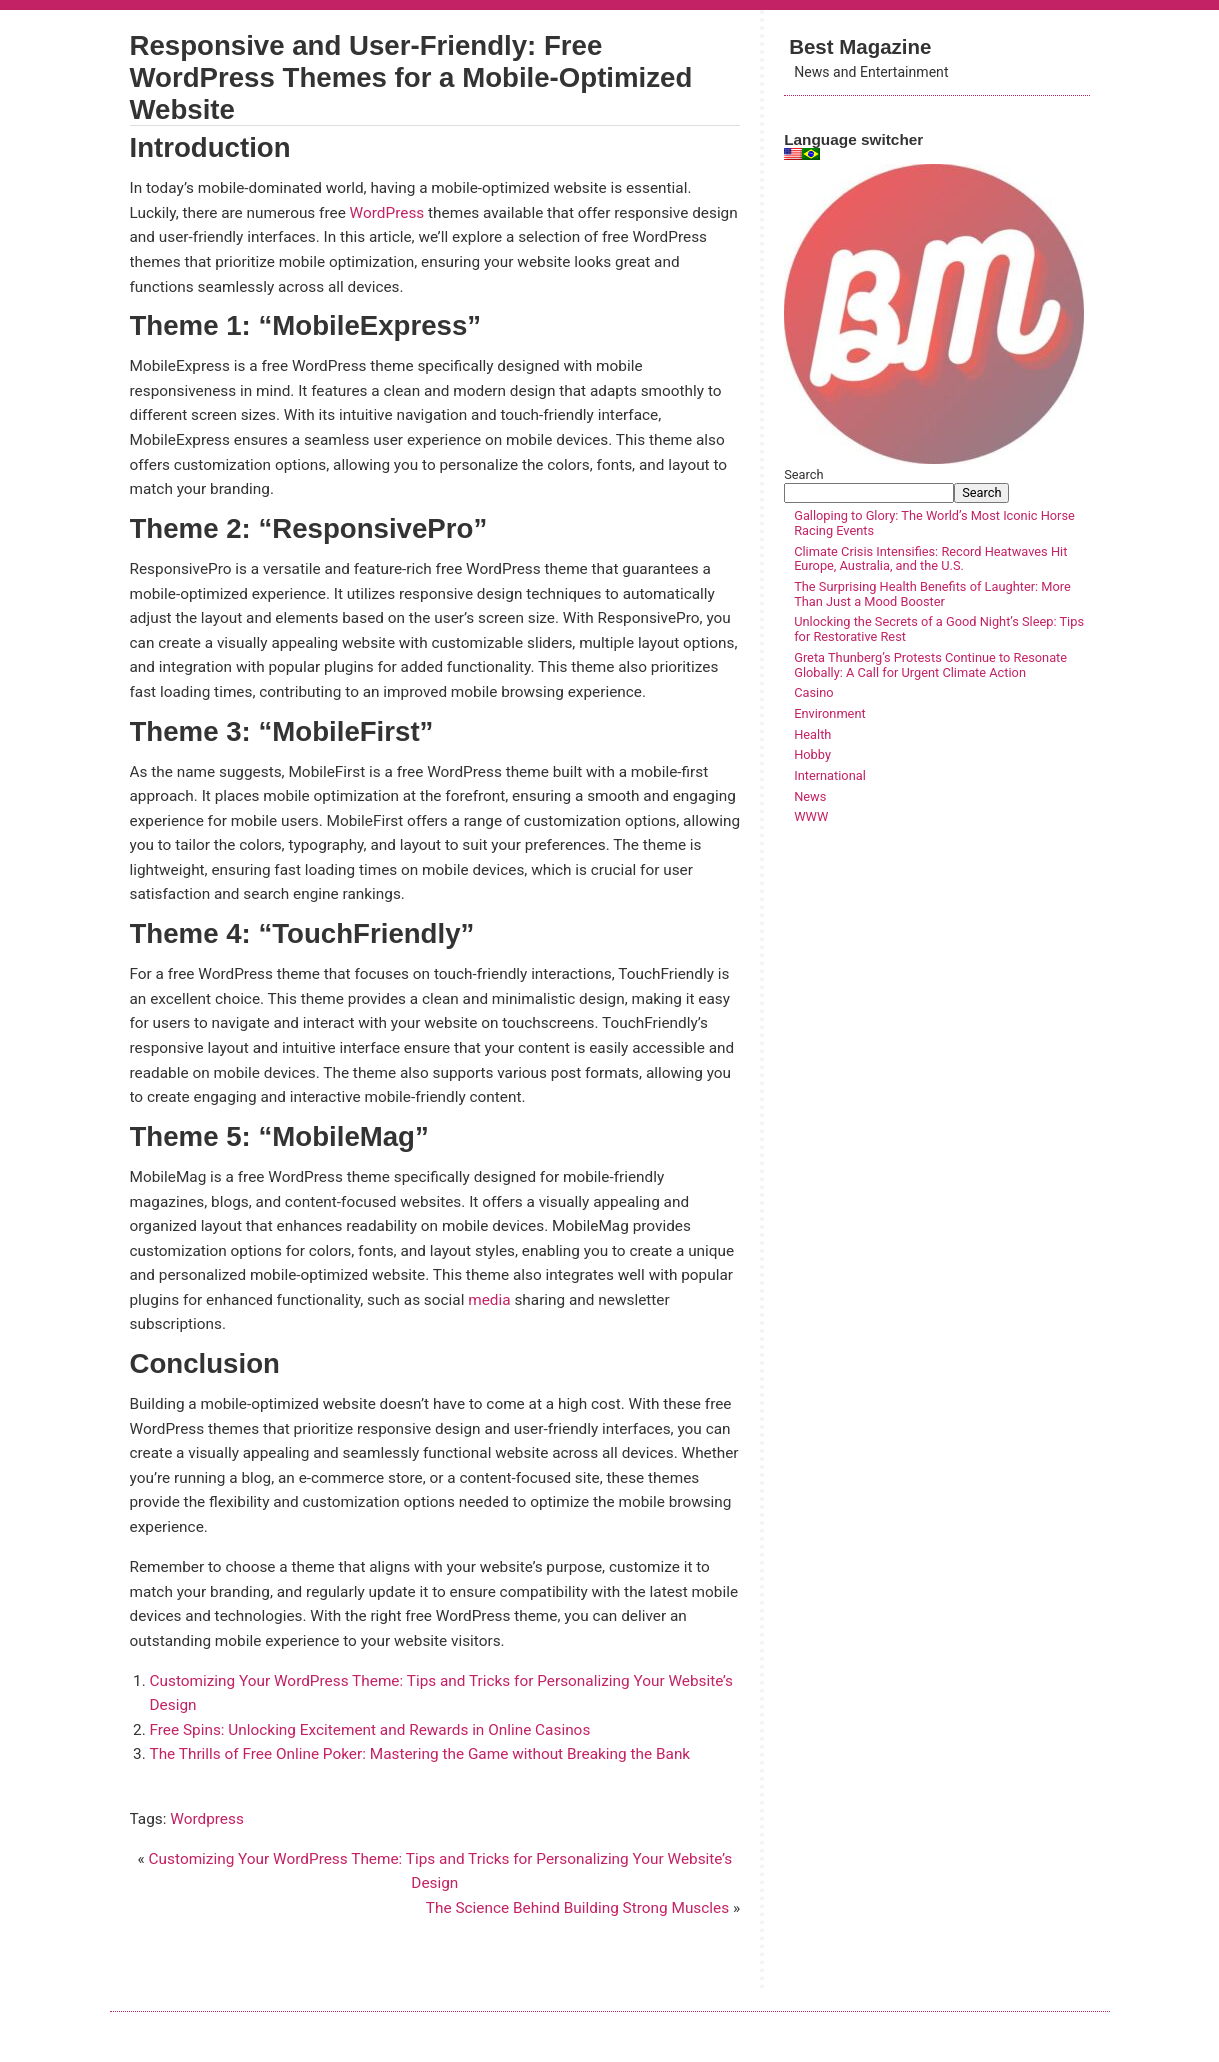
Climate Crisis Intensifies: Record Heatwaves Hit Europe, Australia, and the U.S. (930, 559)
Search (803, 474)
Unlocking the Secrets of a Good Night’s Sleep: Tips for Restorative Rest (939, 629)
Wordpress (207, 1819)
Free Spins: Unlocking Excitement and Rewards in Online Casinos (370, 1730)
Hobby (812, 754)
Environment (830, 713)
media (489, 1300)
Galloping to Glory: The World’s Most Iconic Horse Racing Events (934, 523)
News (810, 796)
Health (812, 734)
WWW (811, 816)
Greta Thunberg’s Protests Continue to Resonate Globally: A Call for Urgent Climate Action (930, 665)
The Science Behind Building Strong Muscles (577, 1908)
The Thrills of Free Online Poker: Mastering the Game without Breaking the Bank (420, 1754)
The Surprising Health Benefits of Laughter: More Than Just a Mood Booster (932, 594)
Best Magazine (860, 46)
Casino (813, 692)
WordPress (387, 213)
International (830, 775)
